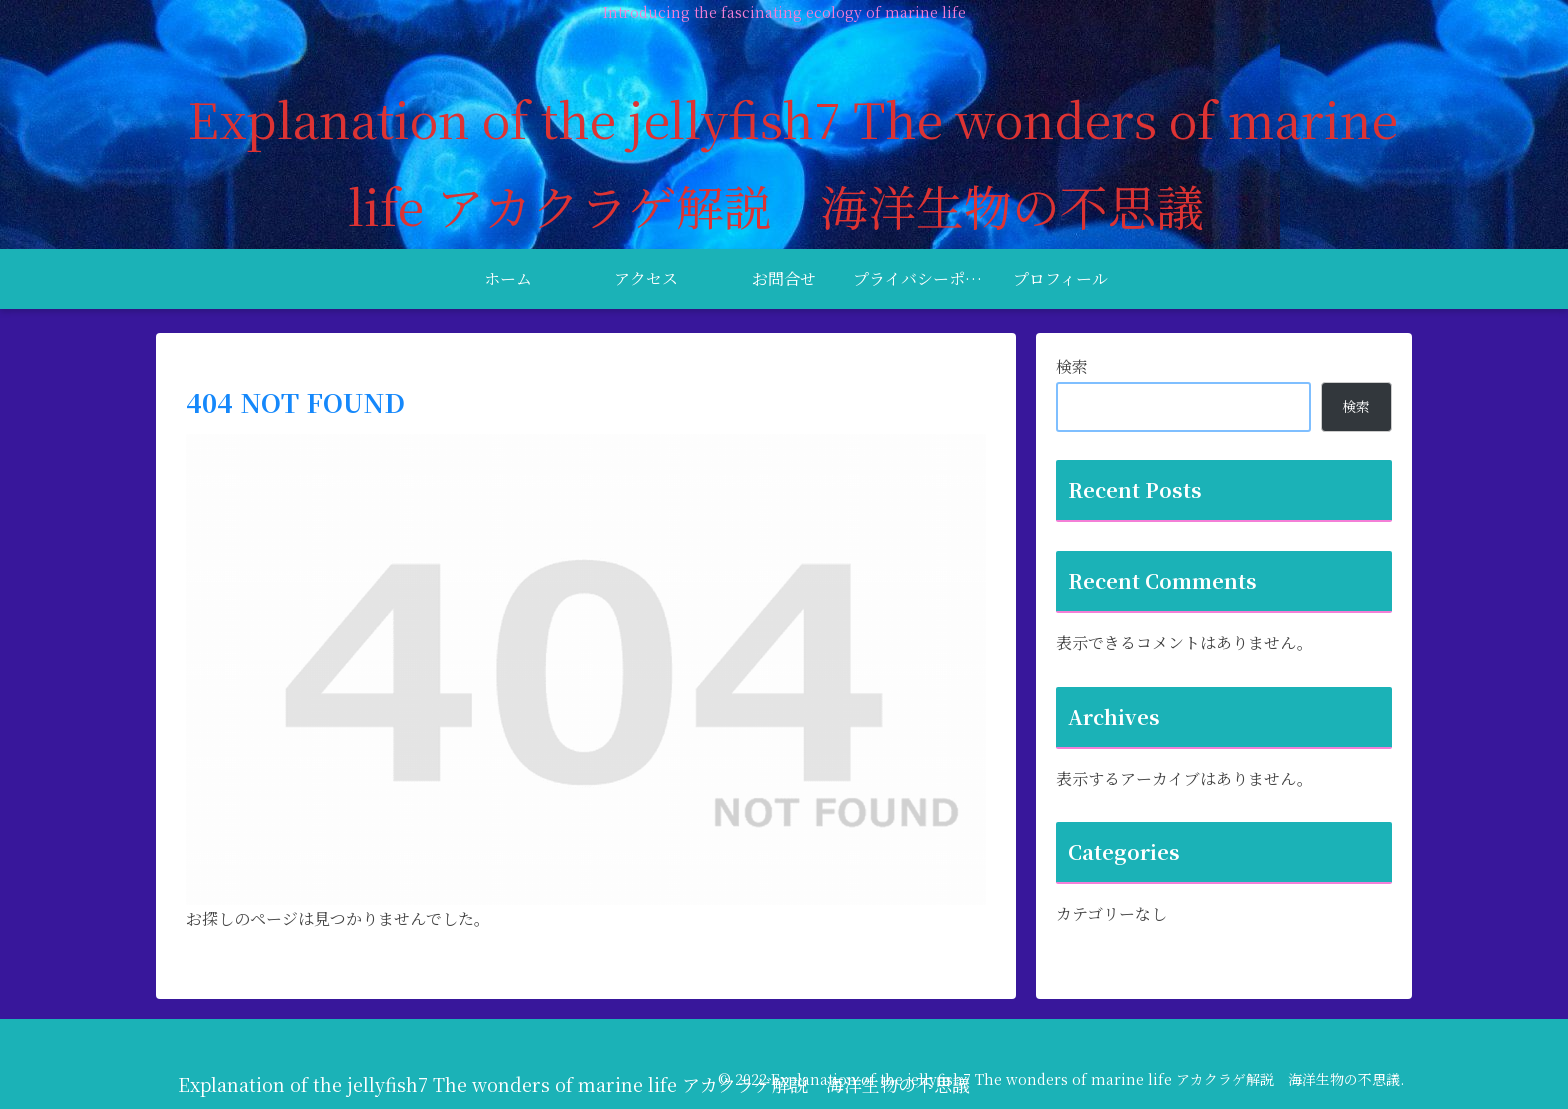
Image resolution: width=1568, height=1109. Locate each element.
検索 (1072, 366)
